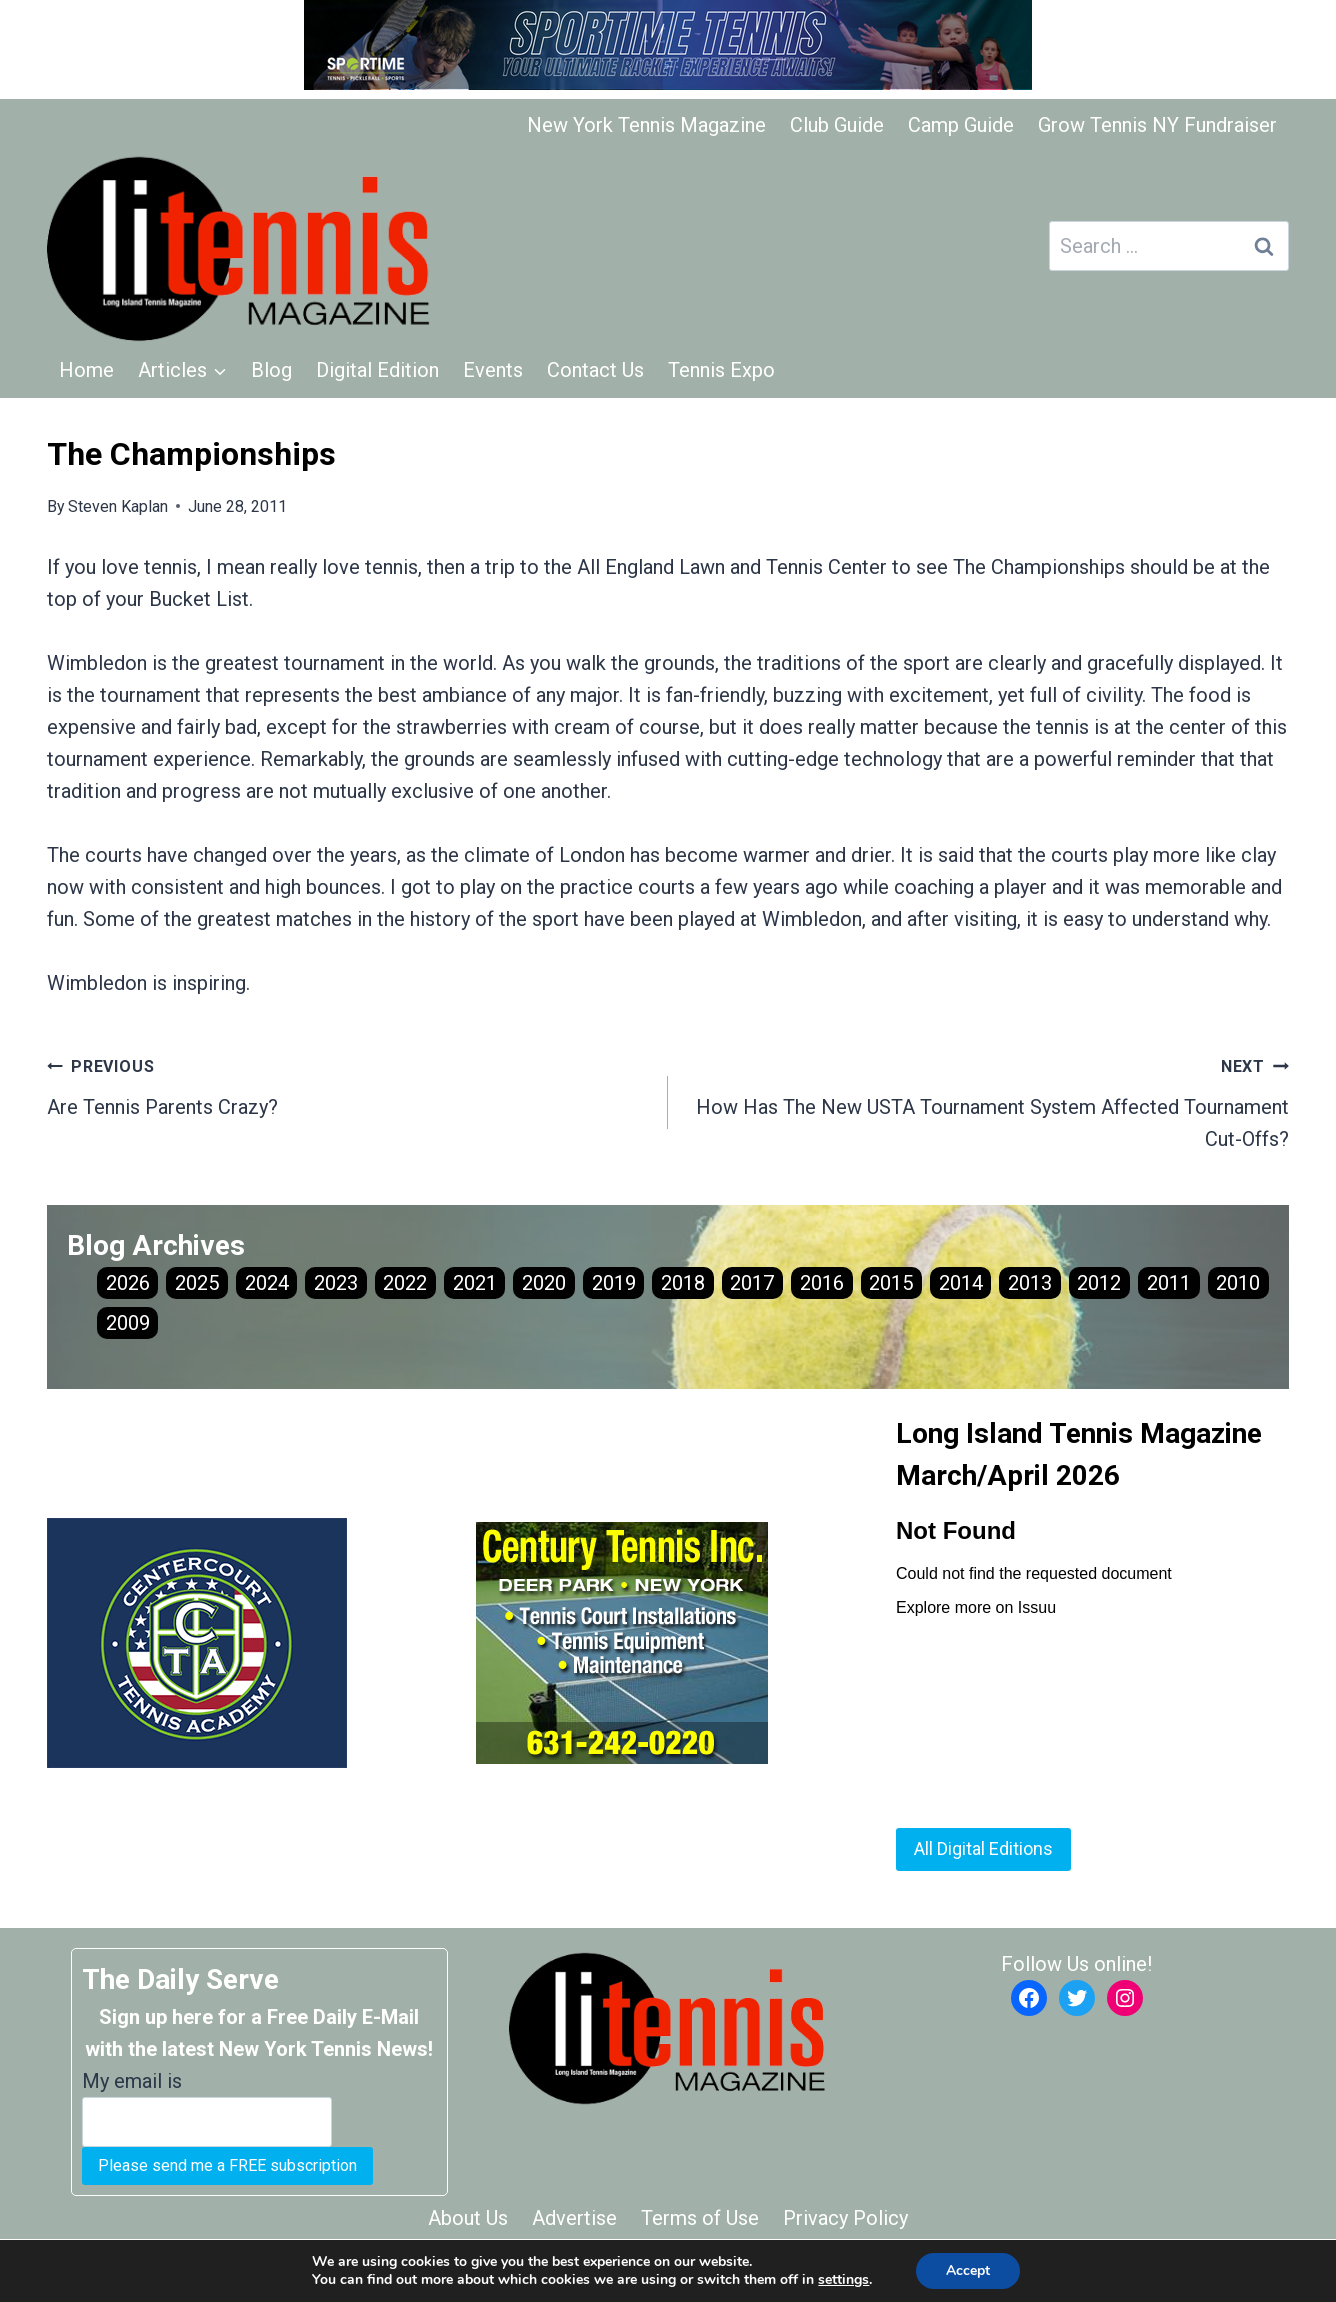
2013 (1030, 1283)
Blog (271, 370)
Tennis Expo (721, 370)
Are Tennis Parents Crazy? (347, 1084)
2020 (544, 1283)
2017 (752, 1283)
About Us (468, 2218)
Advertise (574, 2218)
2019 (614, 1283)
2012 (1099, 1283)
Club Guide (837, 125)
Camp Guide (961, 125)
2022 (405, 1283)
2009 (128, 1323)
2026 (128, 1283)
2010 (1238, 1283)
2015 (891, 1283)
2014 (961, 1283)
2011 (1169, 1283)
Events (493, 370)
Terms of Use (700, 2218)
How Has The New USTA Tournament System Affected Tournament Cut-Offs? (988, 1100)
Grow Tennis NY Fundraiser (1157, 125)
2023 (336, 1283)
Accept (968, 2270)
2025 (197, 1283)
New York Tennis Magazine (646, 125)
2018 (683, 1283)
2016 (822, 1283)
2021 (475, 1283)
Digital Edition (377, 370)
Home (86, 370)
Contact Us (595, 370)
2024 (267, 1283)
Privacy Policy (845, 2218)
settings (843, 2280)
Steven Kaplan (118, 506)
